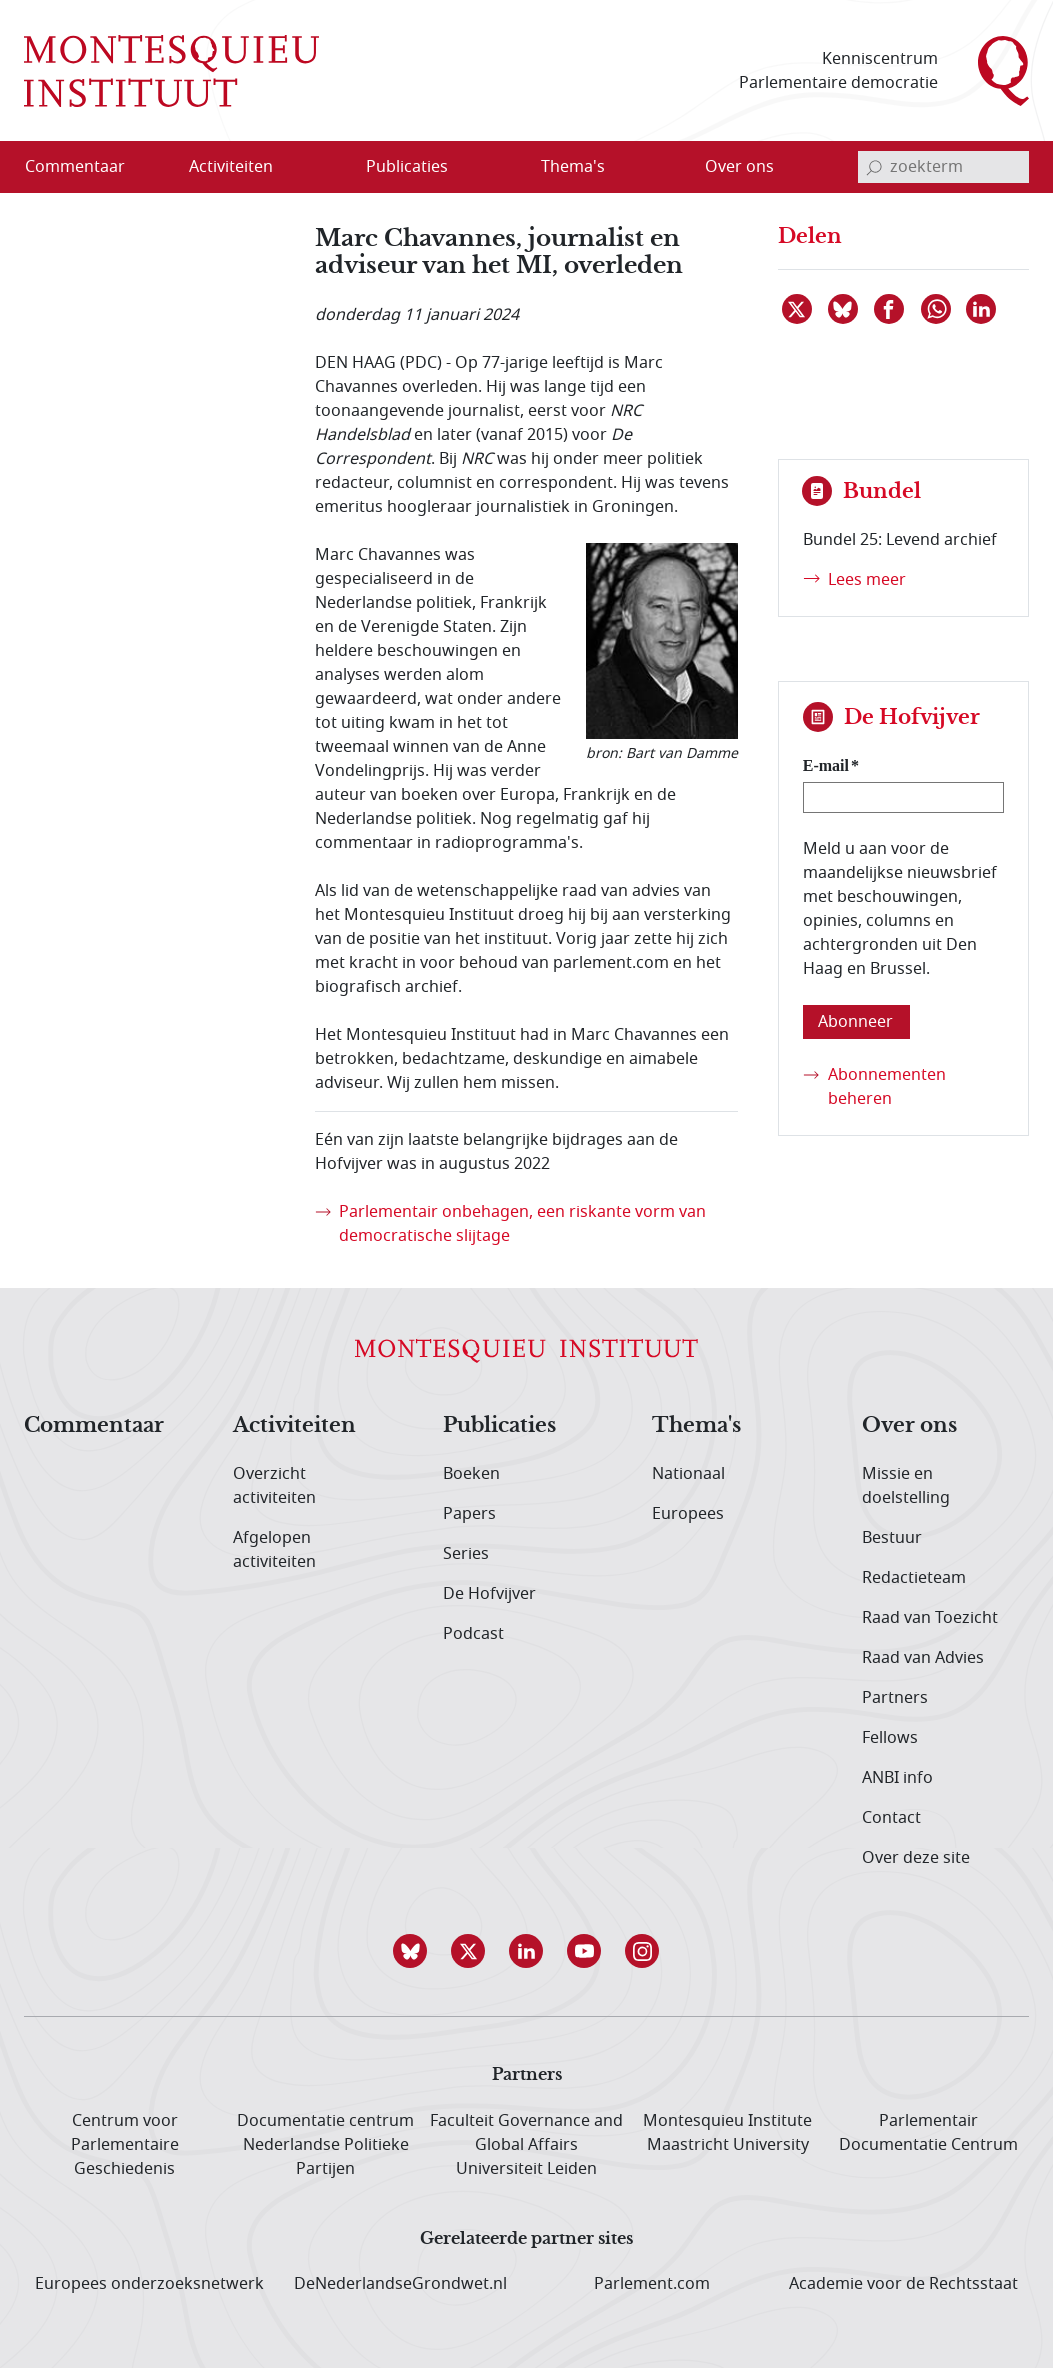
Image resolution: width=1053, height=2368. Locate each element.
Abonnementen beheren (887, 1087)
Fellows (890, 1738)
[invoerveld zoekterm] (943, 167)
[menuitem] (87, 167)
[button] (411, 1951)
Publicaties (499, 1426)
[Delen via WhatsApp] (937, 309)
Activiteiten (294, 1426)
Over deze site (916, 1858)
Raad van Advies (923, 1658)
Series (466, 1554)
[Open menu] (327, 168)
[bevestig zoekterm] (874, 167)
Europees (688, 1514)
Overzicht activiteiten (274, 1486)
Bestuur (892, 1538)
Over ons (909, 1426)
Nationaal (688, 1474)
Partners (895, 1698)
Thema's (696, 1426)
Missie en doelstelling (906, 1486)
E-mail (826, 765)
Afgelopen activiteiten (274, 1550)
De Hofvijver (489, 1594)
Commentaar (94, 1426)
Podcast (473, 1634)
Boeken (471, 1474)
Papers (469, 1514)
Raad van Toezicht (930, 1618)
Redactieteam (914, 1578)
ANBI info (897, 1778)
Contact (891, 1818)
